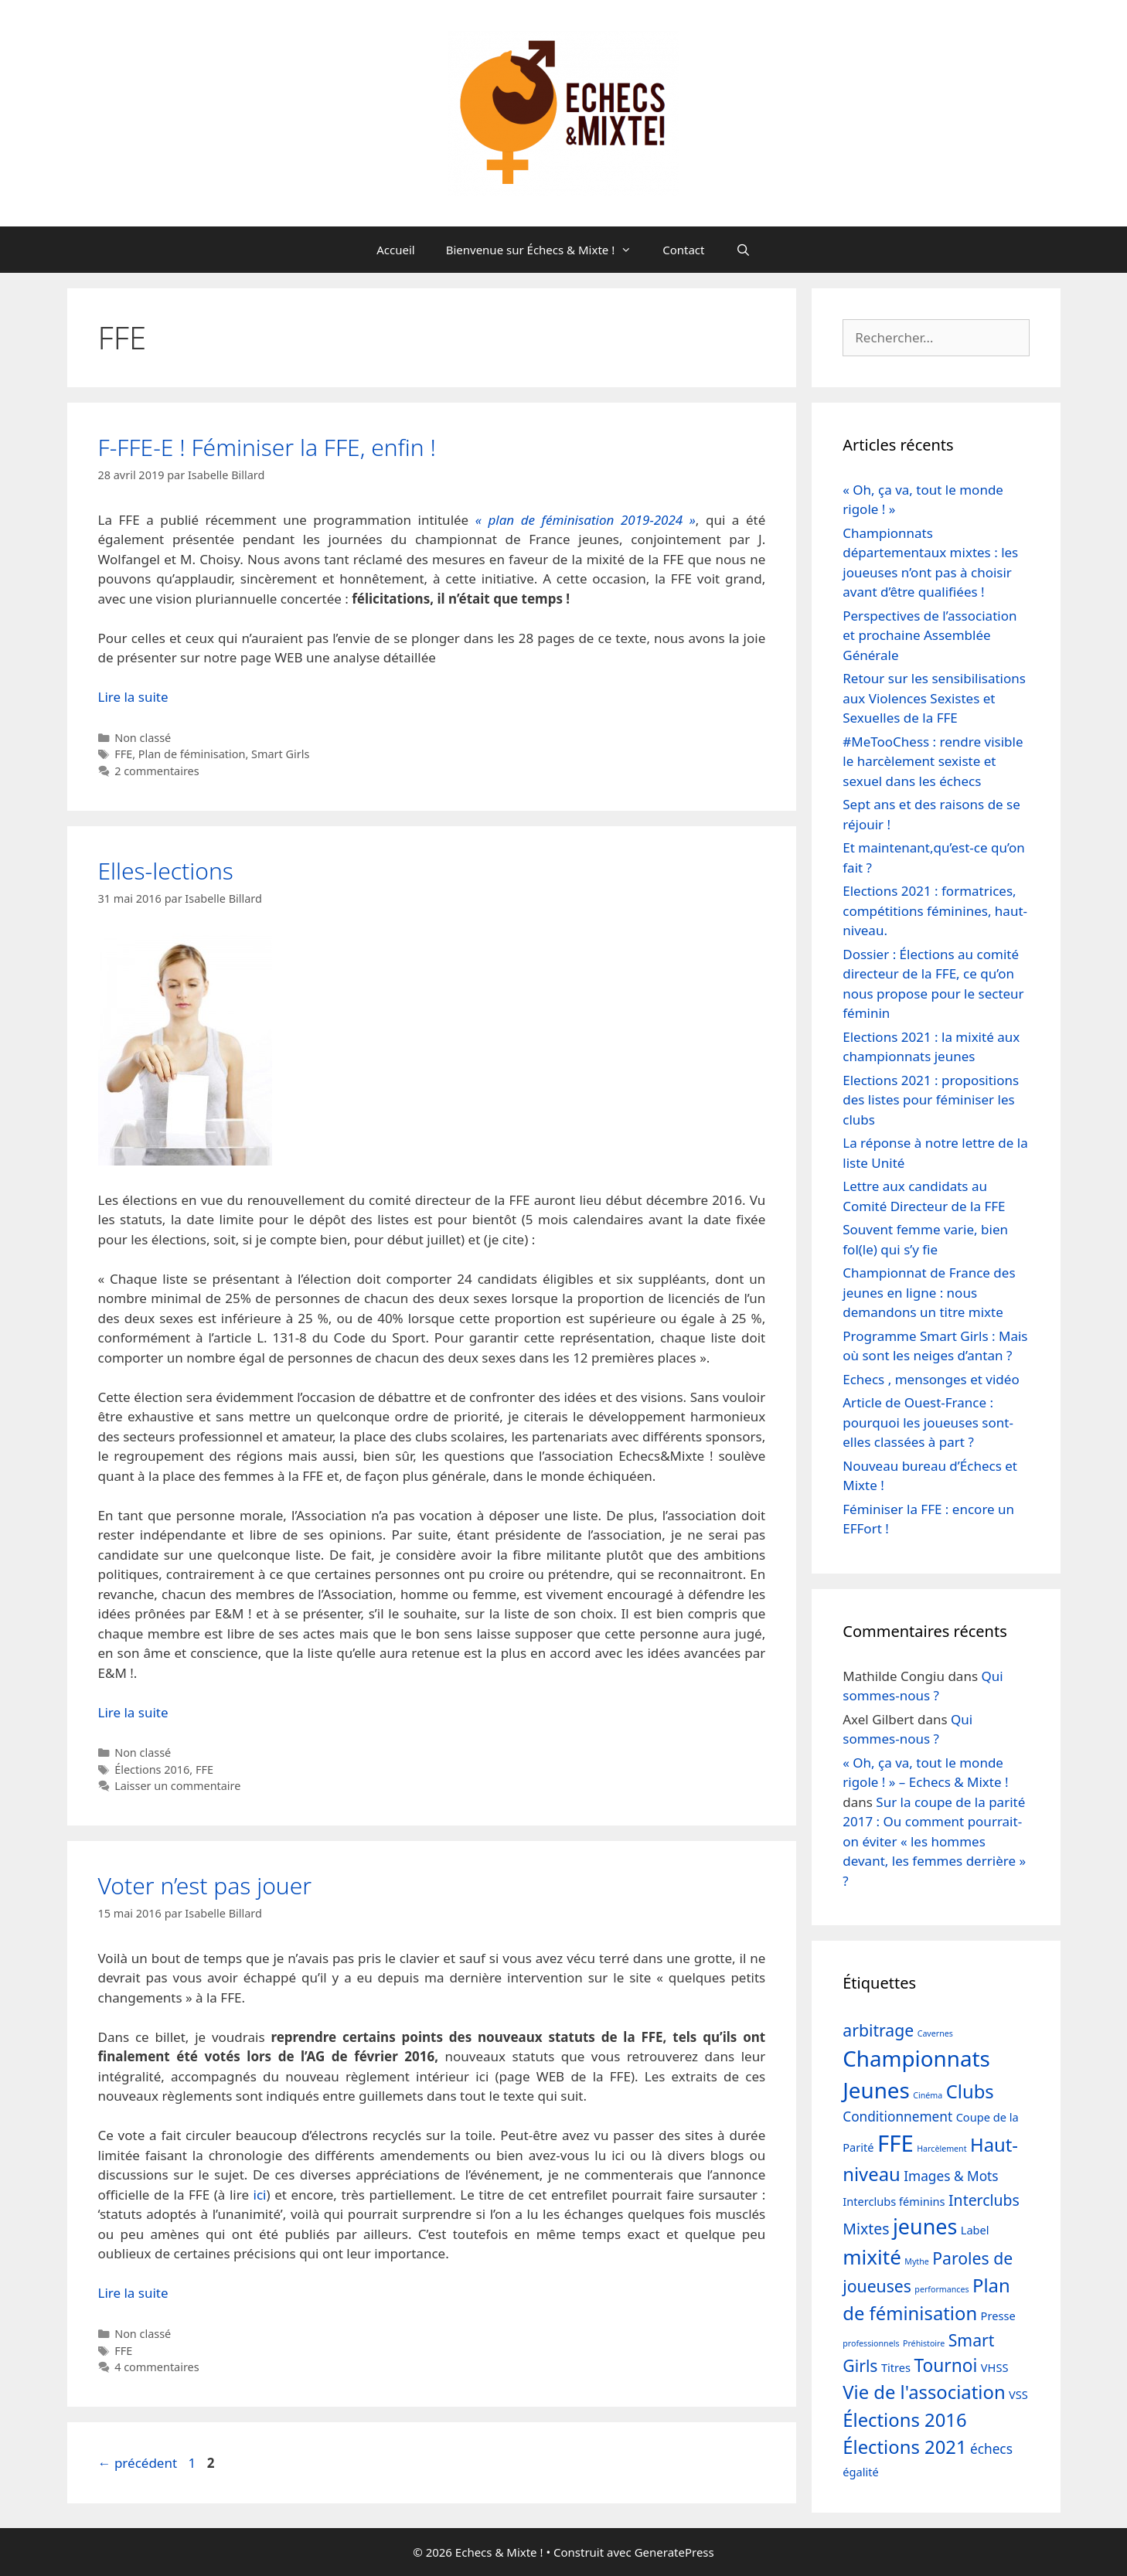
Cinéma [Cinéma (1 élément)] (927, 2095)
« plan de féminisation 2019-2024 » (585, 520)
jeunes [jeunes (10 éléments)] (925, 2226)
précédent (138, 2463)
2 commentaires (156, 771)
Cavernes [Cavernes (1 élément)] (935, 2033)
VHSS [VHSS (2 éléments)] (995, 2367)
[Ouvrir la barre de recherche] (743, 249)
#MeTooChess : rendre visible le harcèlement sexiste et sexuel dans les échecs (933, 761)
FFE (123, 754)
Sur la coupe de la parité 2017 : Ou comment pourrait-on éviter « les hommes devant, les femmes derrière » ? (934, 1841)
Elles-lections (165, 870)
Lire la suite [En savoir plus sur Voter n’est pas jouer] (133, 2293)
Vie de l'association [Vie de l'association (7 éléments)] (924, 2392)
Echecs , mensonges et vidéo (931, 1379)
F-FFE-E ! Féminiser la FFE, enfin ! (267, 447)
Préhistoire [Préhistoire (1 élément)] (924, 2343)
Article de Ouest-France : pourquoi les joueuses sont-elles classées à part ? (928, 1422)
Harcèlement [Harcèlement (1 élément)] (941, 2148)
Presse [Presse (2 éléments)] (998, 2315)
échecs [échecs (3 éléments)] (991, 2449)
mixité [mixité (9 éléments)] (872, 2257)
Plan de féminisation (192, 754)
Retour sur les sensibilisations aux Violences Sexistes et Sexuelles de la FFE (934, 698)
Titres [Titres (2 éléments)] (896, 2367)
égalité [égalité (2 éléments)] (860, 2471)
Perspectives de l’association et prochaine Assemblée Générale (929, 635)
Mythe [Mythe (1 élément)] (916, 2261)
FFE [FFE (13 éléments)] (895, 2143)
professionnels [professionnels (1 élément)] (871, 2343)
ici (260, 2194)
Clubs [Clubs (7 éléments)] (970, 2091)
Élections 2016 (151, 1769)
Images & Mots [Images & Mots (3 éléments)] (951, 2176)
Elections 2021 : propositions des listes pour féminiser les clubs (931, 1099)
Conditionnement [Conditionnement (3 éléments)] (897, 2116)
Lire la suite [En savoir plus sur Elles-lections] (133, 1712)
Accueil (395, 249)
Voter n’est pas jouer (205, 1885)
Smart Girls (280, 754)
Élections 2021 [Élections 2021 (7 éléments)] (904, 2447)
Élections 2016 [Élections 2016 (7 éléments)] (904, 2420)
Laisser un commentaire (177, 1785)
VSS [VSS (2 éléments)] (1018, 2394)
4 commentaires (156, 2367)
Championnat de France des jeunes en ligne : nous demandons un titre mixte (929, 1292)
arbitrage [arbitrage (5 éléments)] (878, 2030)
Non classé (142, 737)
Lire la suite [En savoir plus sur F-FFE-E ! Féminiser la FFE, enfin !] (133, 697)
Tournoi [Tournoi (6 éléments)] (946, 2365)
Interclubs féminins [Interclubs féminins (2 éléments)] (894, 2201)
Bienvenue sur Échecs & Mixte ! (547, 249)
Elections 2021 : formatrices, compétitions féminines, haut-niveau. (935, 910)
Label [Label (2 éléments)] (975, 2229)
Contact (683, 249)
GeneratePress (674, 2552)
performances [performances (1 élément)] (941, 2289)
